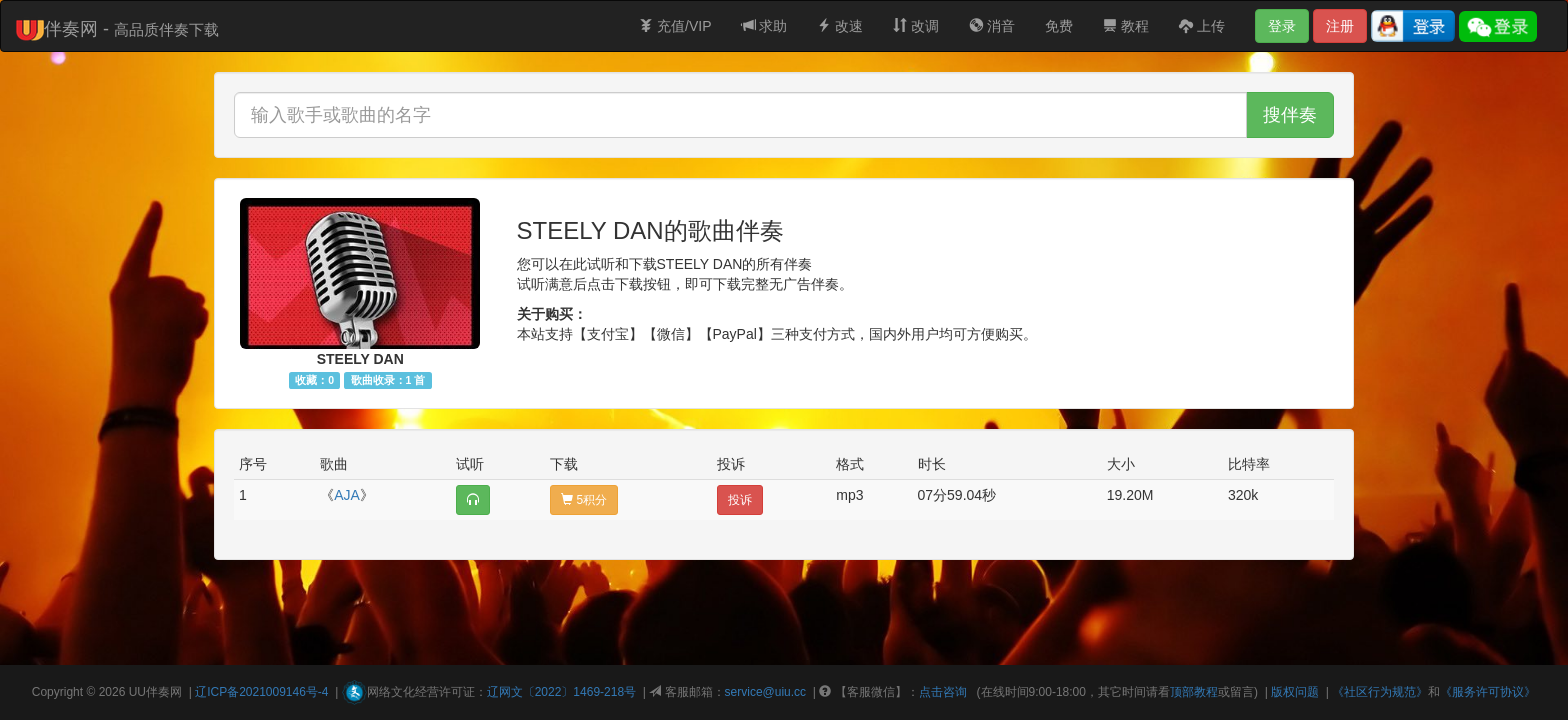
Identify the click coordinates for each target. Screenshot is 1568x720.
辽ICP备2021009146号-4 (261, 692)
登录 (1282, 26)
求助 (765, 26)
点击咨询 (943, 692)
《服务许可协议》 (1488, 692)
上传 (1202, 26)
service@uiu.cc (766, 692)
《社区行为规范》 (1380, 692)
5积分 (584, 500)
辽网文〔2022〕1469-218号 (561, 692)
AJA (347, 495)
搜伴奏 (1290, 115)
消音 (992, 26)
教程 (1126, 26)
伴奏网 (164, 692)
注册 (1340, 26)
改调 (916, 26)
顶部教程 (1194, 692)
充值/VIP (675, 26)
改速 (840, 26)
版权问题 (1295, 692)
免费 (1059, 26)
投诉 (740, 500)
